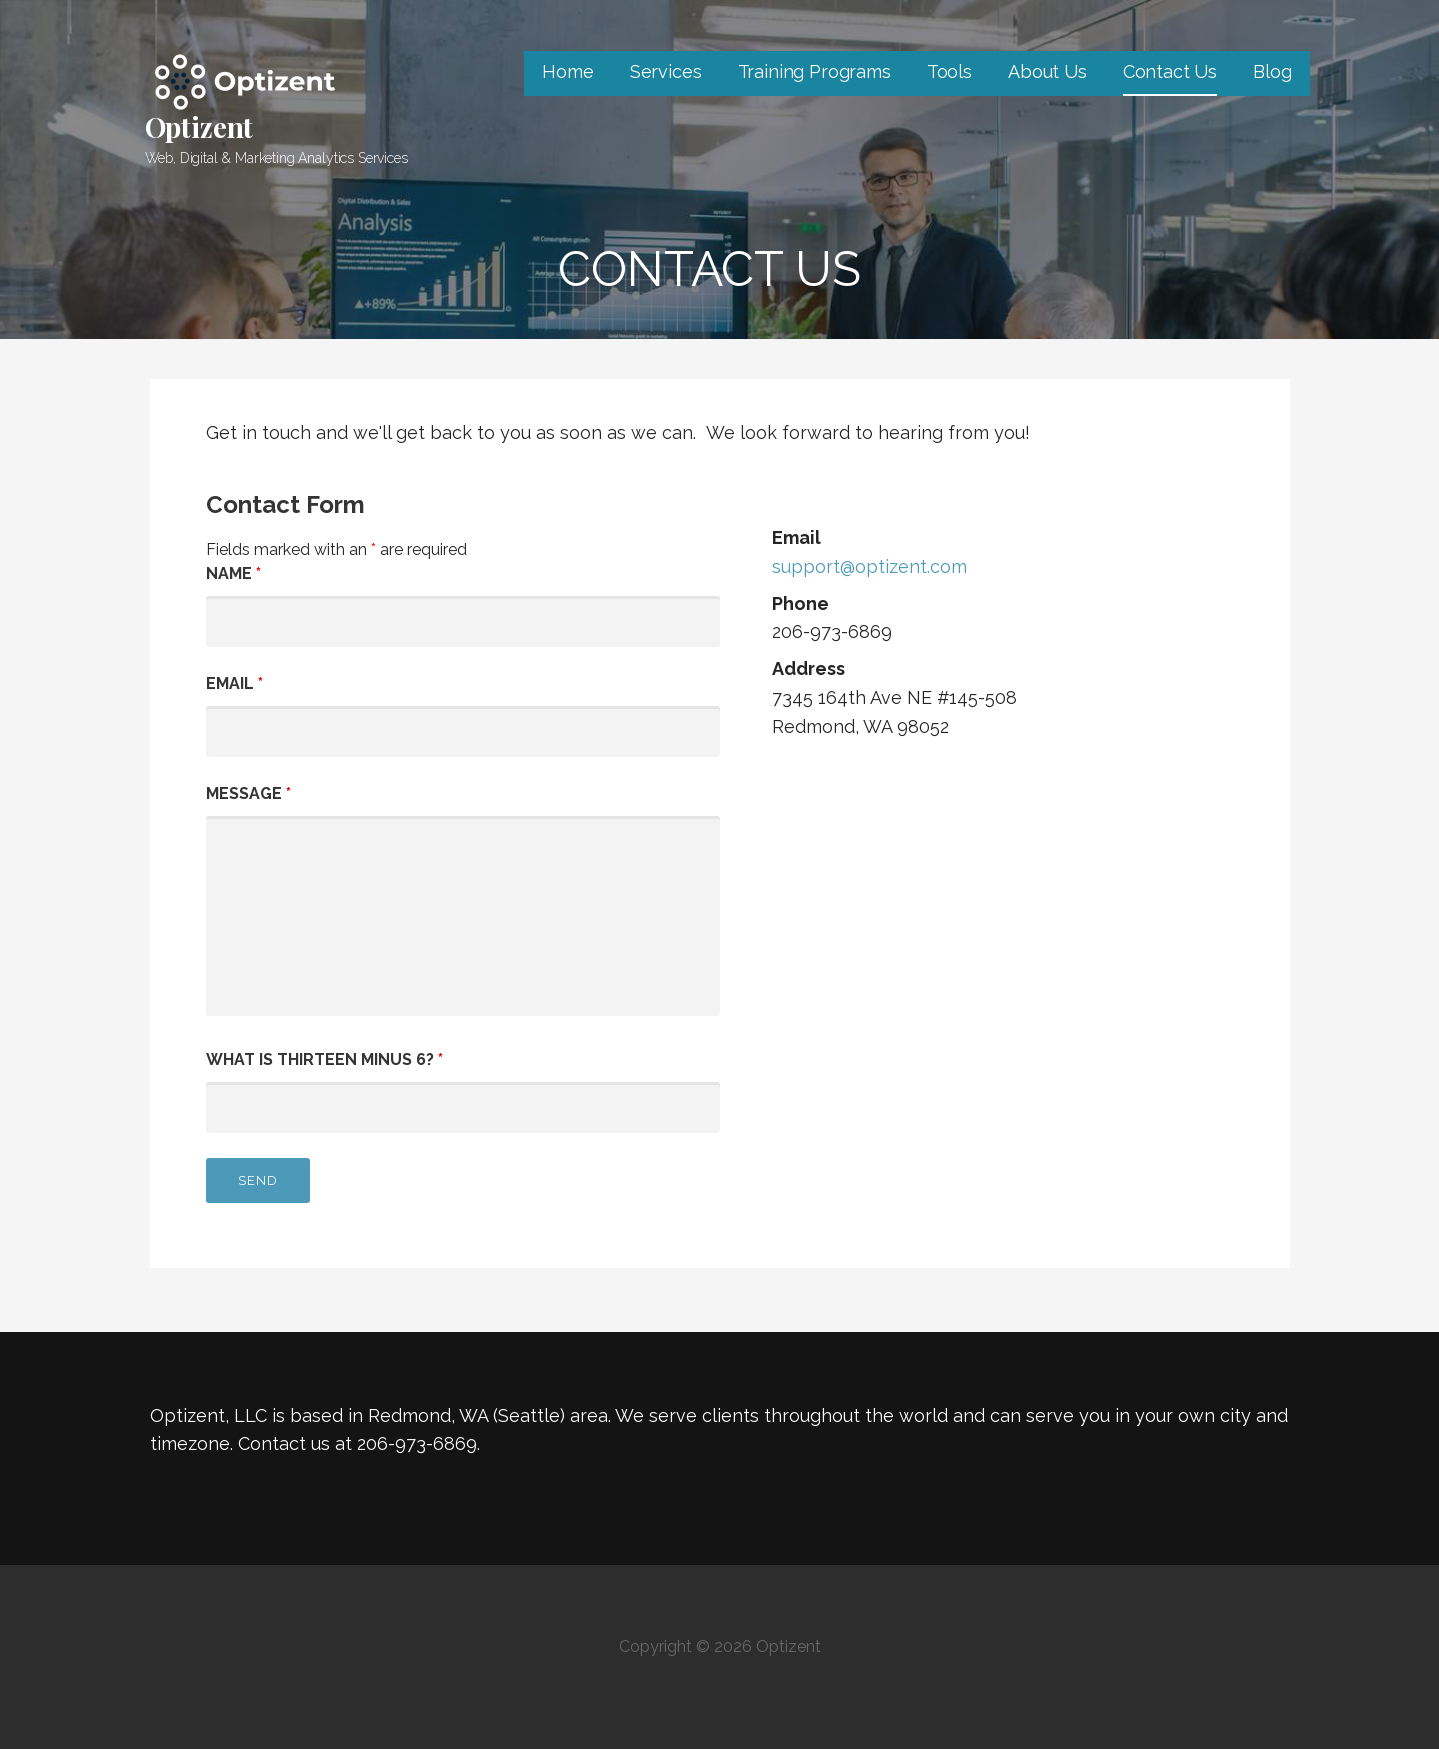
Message (248, 793)
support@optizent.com (869, 566)
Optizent (199, 126)
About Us (1047, 71)
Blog (1272, 71)
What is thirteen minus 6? (324, 1059)
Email (234, 683)
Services (666, 71)
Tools (949, 71)
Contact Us (1170, 71)
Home (567, 71)
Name (233, 573)
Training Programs (814, 71)
